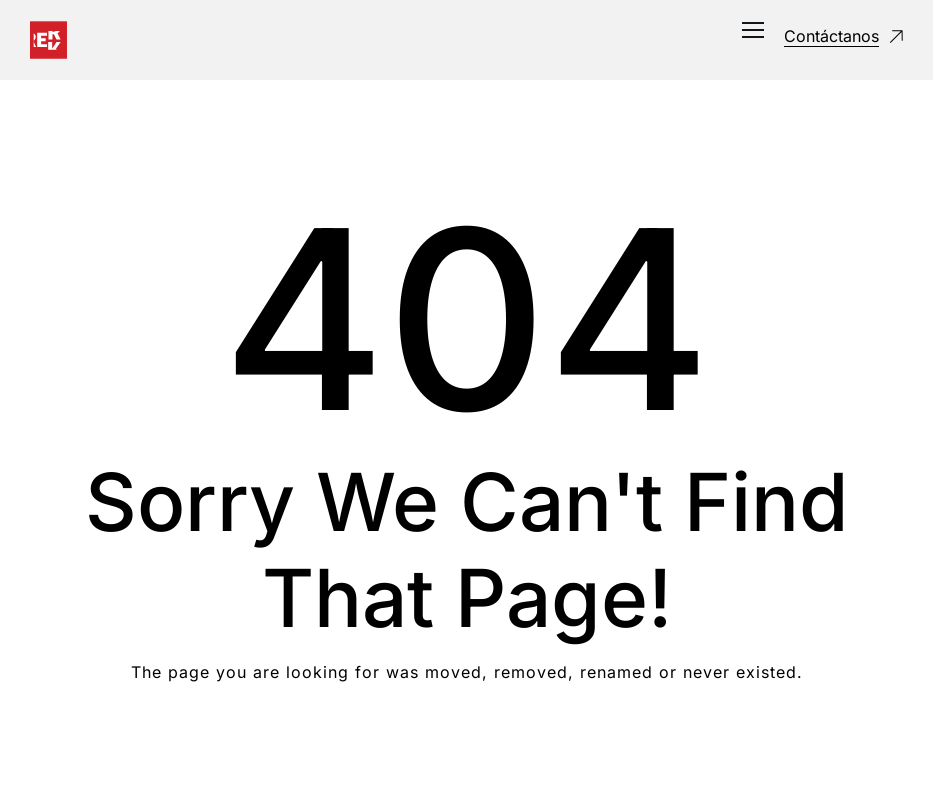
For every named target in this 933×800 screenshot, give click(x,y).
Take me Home (466, 752)
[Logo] (48, 40)
